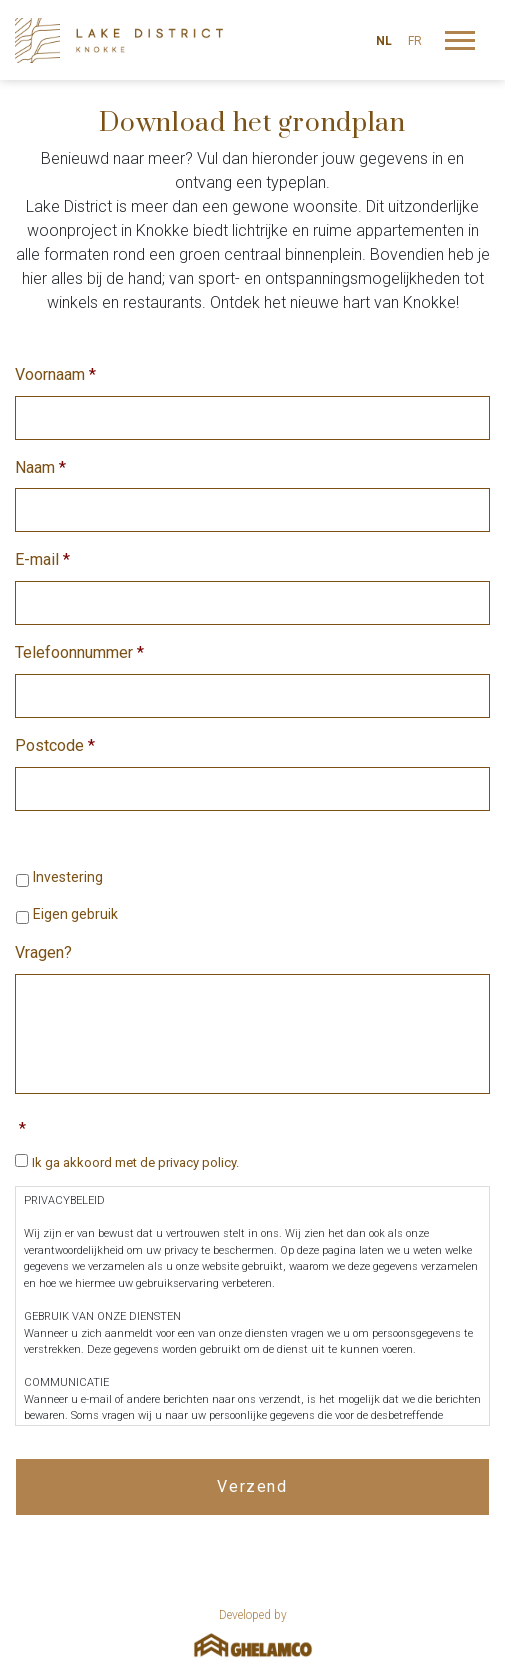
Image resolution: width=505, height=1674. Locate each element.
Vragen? (43, 952)
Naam (40, 467)
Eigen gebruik (75, 914)
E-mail (42, 559)
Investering (68, 877)
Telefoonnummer (79, 652)
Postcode (55, 745)
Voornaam (55, 374)
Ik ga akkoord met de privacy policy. (135, 1162)
